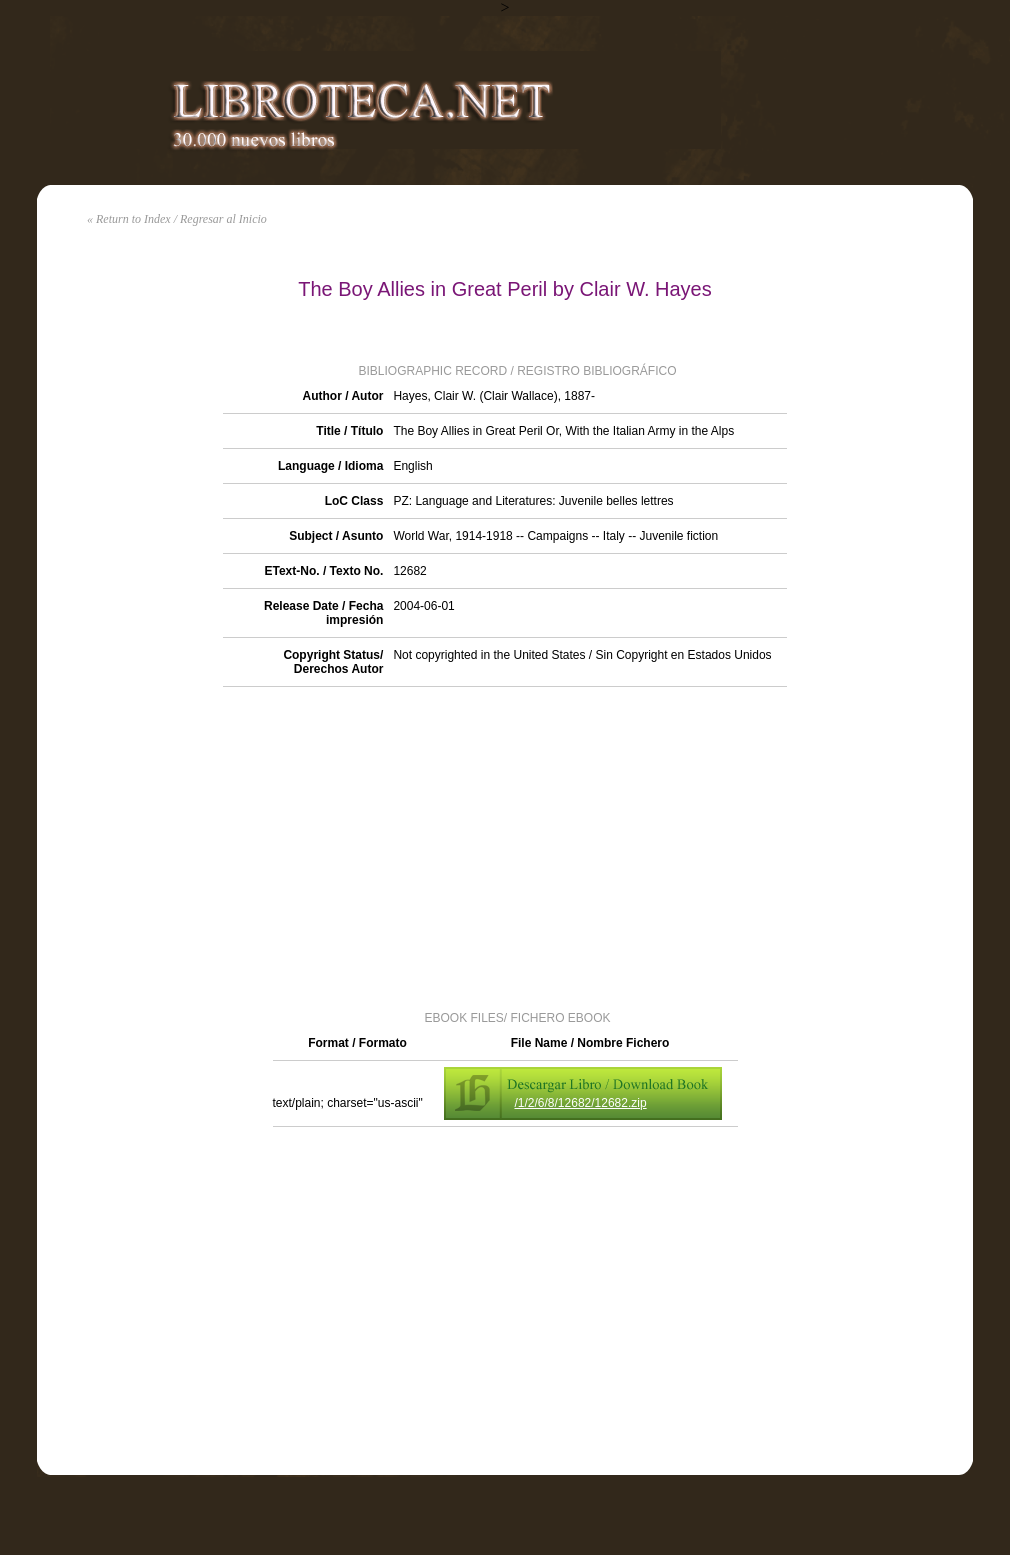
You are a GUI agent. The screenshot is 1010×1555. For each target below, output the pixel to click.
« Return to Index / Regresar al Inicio (177, 219)
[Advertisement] (505, 847)
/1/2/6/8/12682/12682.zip (581, 1103)
